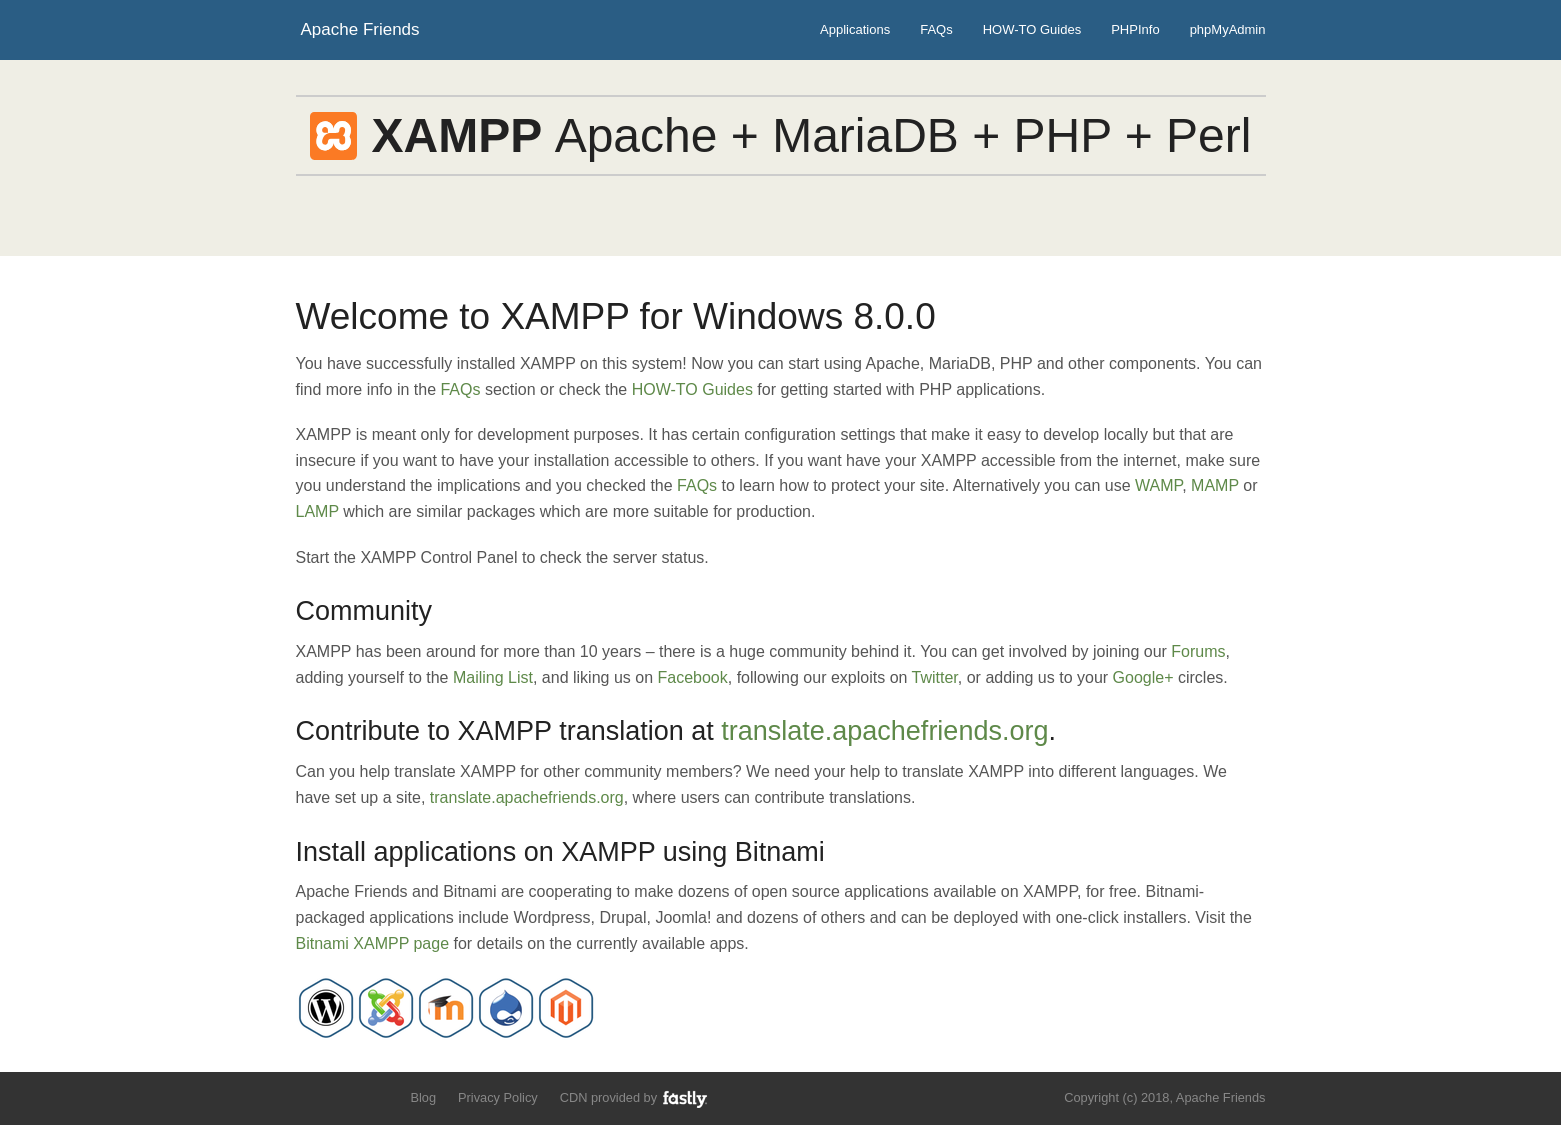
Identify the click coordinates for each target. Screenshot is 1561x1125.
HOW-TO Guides (1032, 29)
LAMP (317, 511)
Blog (423, 1097)
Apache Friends (360, 29)
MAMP (1215, 485)
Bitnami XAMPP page (373, 943)
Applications (855, 29)
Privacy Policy (498, 1097)
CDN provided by (634, 1098)
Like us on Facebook (342, 1096)
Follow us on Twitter (308, 1096)
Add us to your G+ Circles (376, 1096)
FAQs (936, 29)
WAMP (1158, 485)
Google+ (1143, 677)
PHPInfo (1135, 29)
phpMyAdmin (1228, 29)
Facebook (693, 677)
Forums (1198, 651)
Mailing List (493, 677)
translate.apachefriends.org (884, 731)
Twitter (935, 677)
